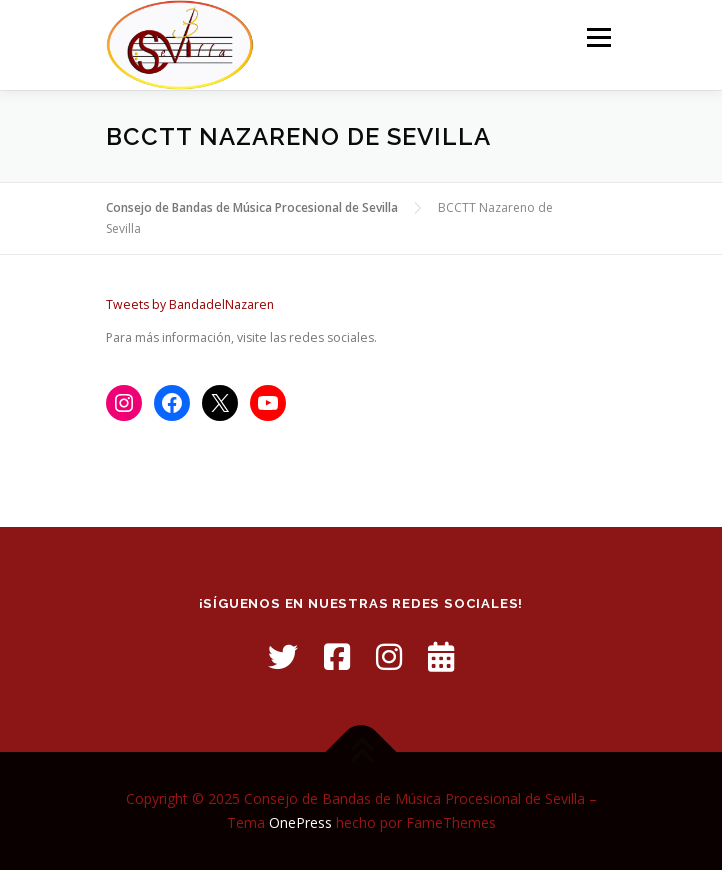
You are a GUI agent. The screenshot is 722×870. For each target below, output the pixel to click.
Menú (597, 37)
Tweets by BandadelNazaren (190, 304)
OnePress (300, 822)
